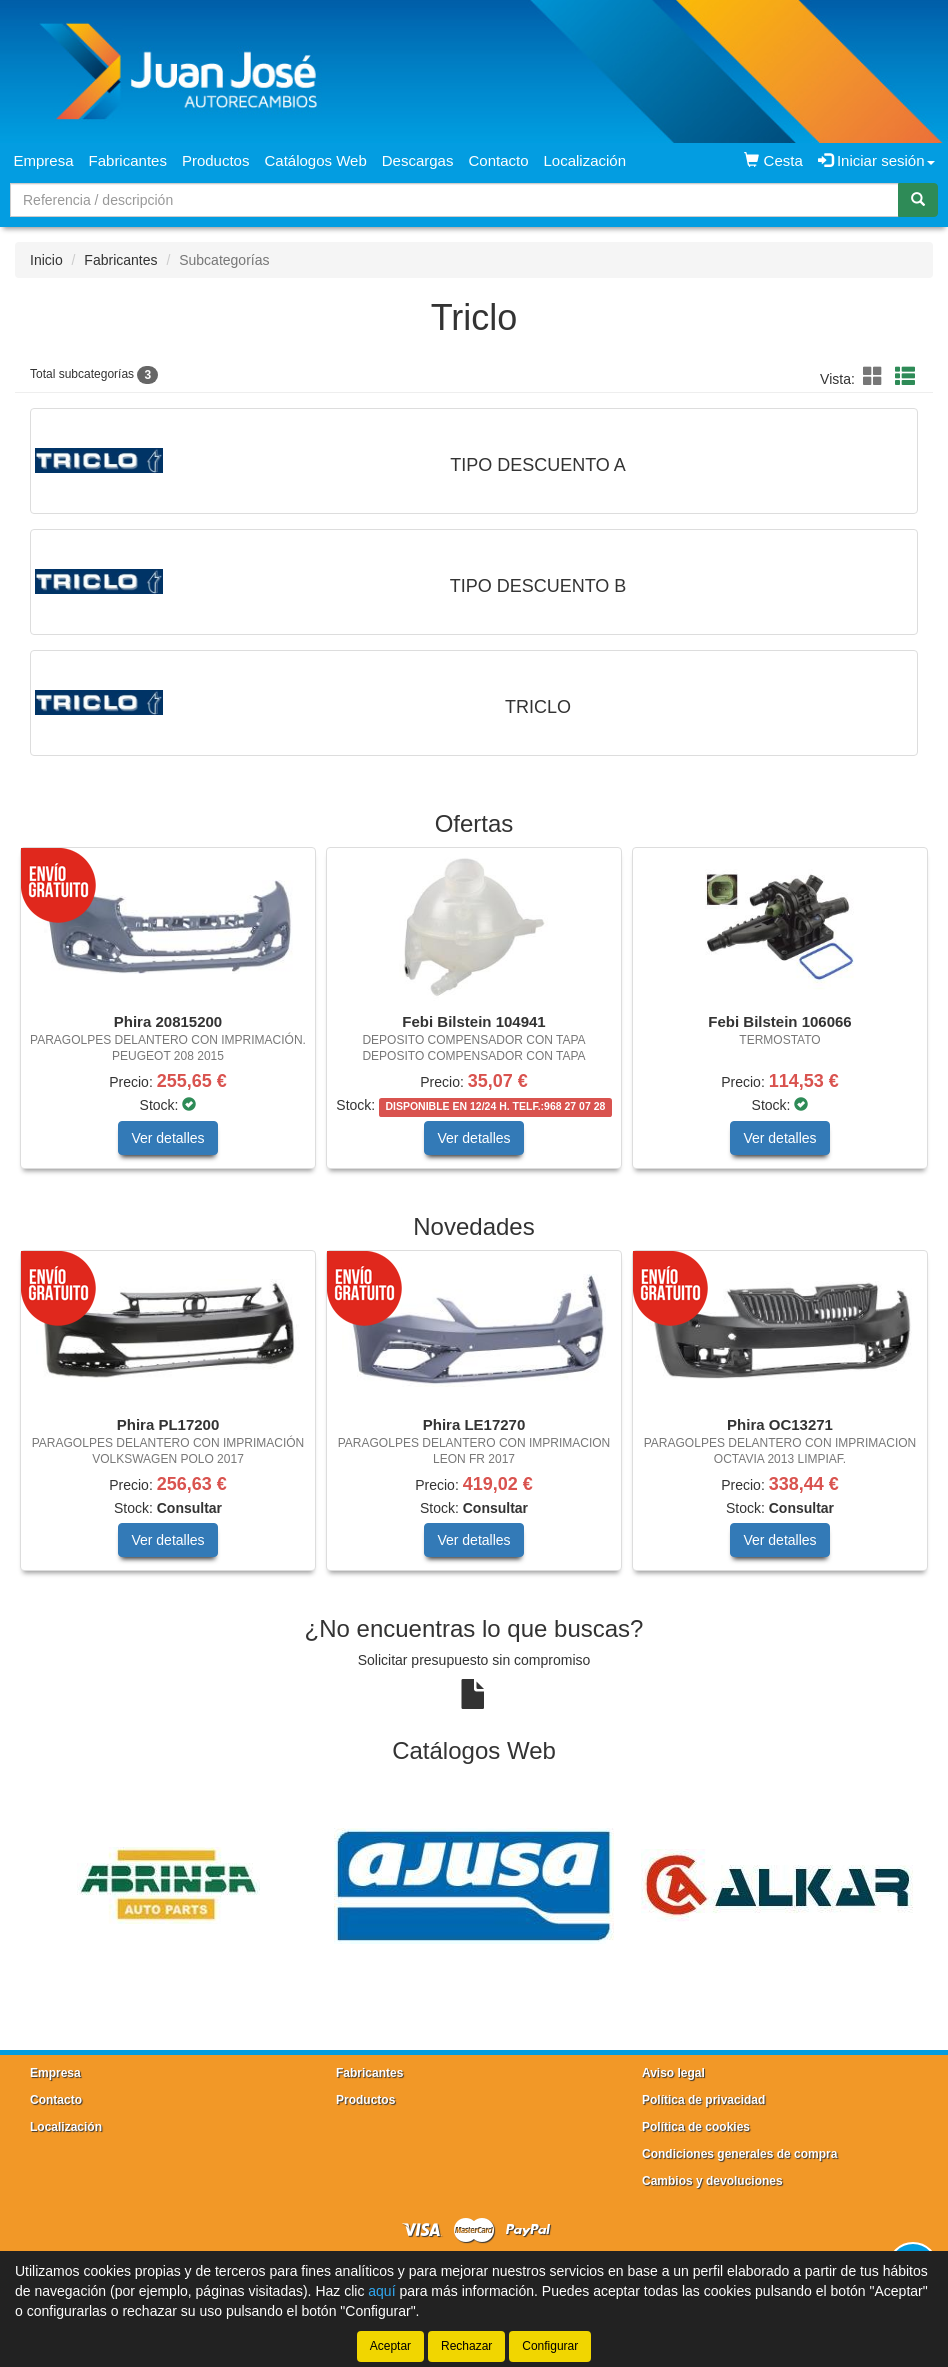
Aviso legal (673, 2073)
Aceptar (390, 2346)
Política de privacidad (703, 2100)
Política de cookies (696, 2127)
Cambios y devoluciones (712, 2181)
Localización (585, 160)
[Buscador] (454, 200)
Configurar (550, 2346)
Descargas (418, 160)
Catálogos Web (315, 160)
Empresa (44, 160)
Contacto (498, 160)
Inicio (46, 260)
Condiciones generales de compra (739, 2154)
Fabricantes (128, 160)
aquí (381, 2291)
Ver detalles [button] (167, 1138)
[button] (876, 377)
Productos (216, 160)
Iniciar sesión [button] (876, 160)
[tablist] (474, 1018)
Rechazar (466, 2346)
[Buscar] (918, 200)
